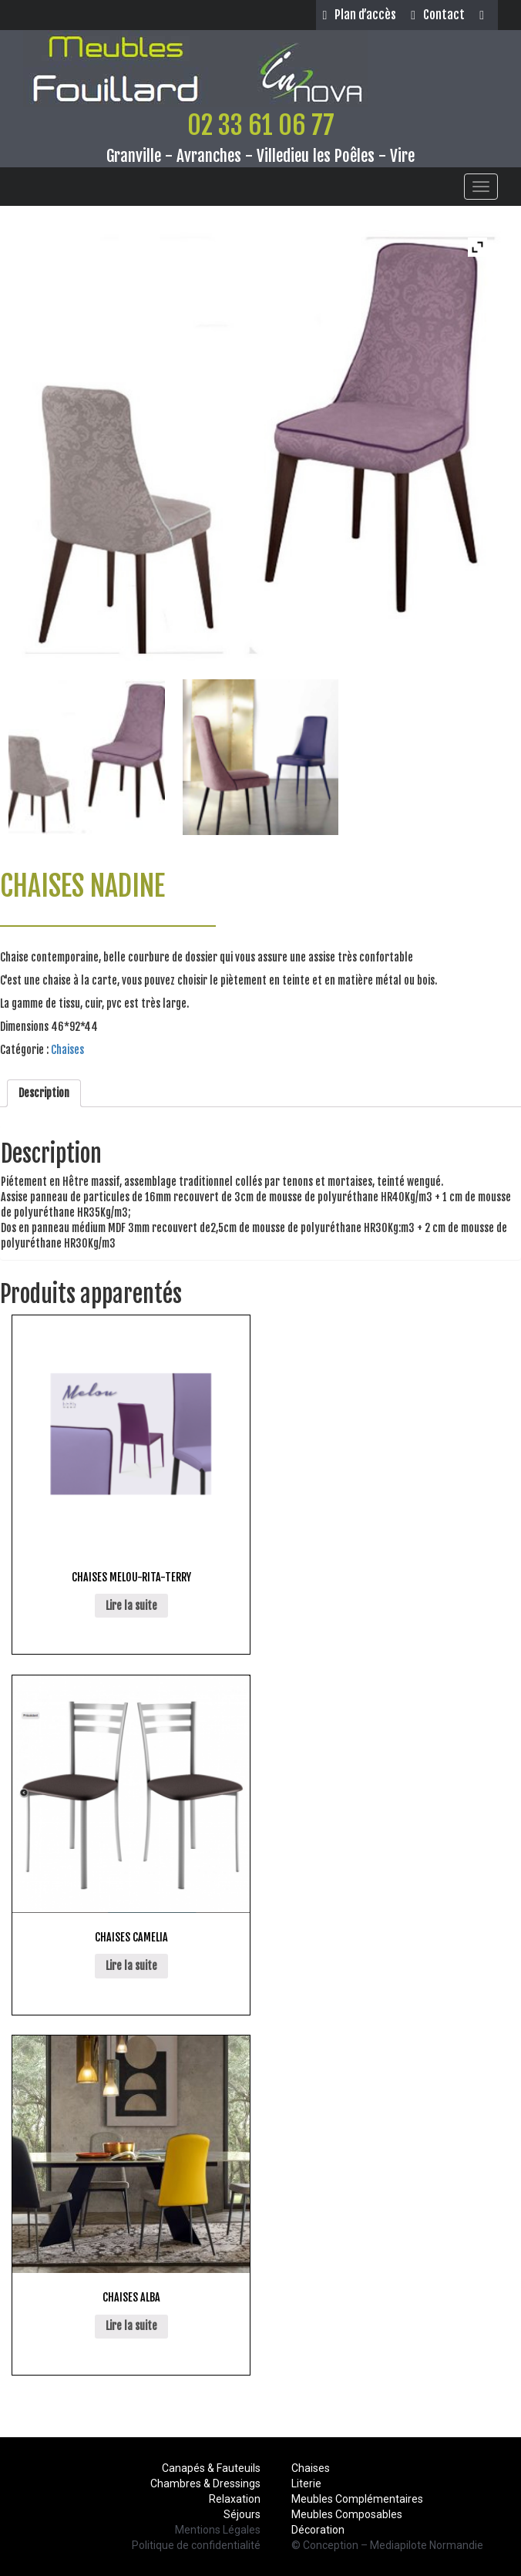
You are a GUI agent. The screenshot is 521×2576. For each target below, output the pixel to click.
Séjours (242, 2514)
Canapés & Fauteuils (211, 2468)
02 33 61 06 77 (260, 125)
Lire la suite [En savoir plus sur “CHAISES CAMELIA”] (131, 1965)
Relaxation (234, 2499)
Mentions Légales (217, 2530)
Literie (306, 2483)
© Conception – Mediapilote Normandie (387, 2545)
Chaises (67, 1049)
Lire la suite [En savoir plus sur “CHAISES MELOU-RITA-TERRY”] (131, 1605)
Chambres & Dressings (205, 2483)
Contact (438, 14)
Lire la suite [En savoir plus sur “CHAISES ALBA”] (131, 2325)
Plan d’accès (359, 14)
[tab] (44, 1093)
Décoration (318, 2530)
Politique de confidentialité (196, 2545)
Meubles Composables (346, 2514)
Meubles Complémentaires (357, 2499)
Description (43, 1092)
